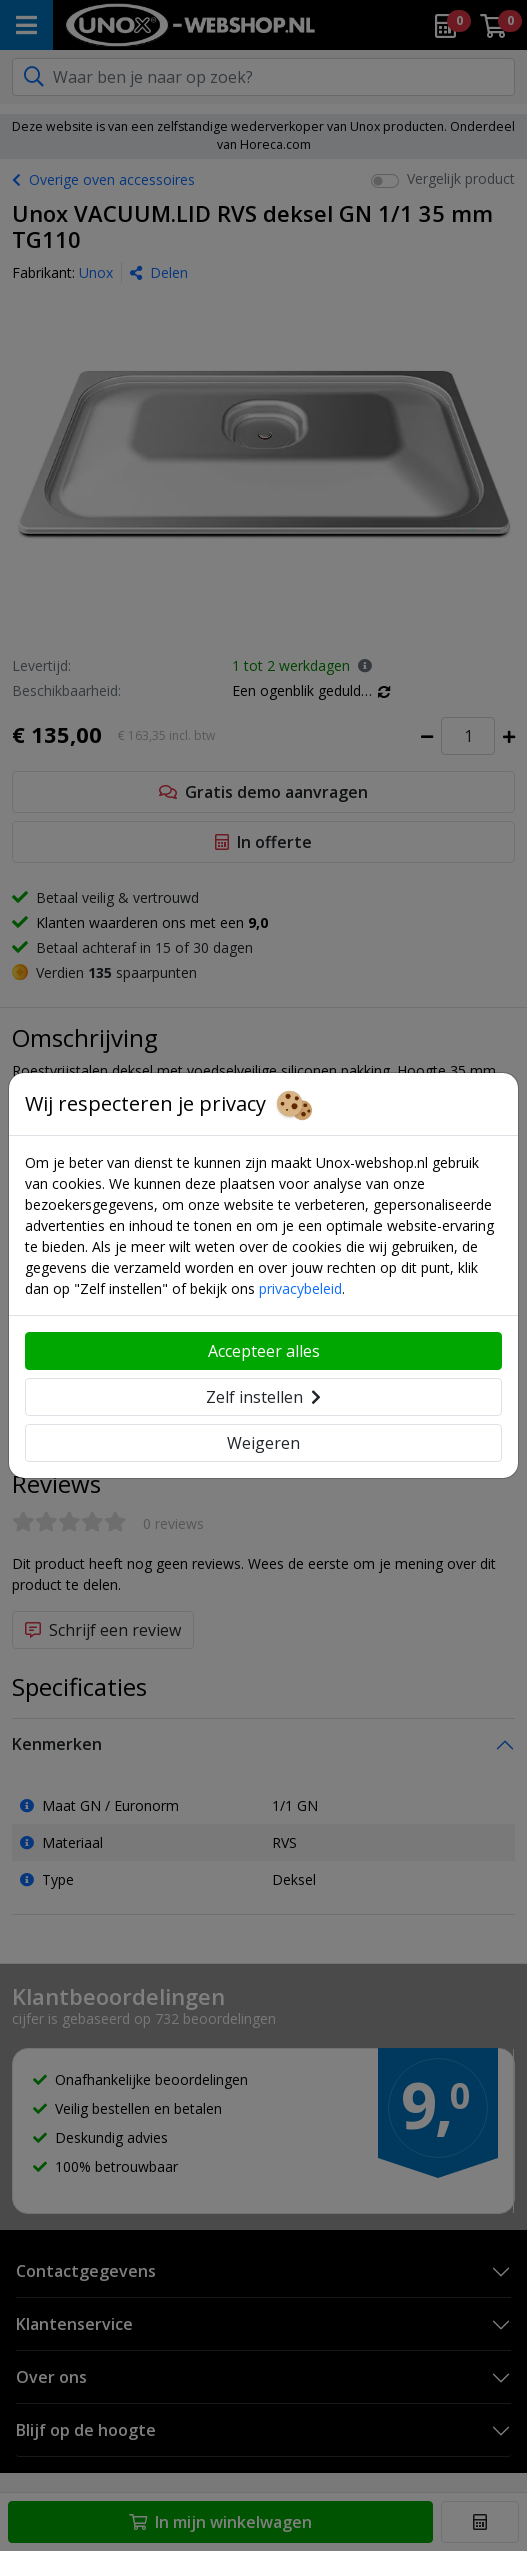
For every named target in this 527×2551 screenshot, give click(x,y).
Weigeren (263, 1443)
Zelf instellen (263, 1397)
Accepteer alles (264, 1351)
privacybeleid (300, 1288)
